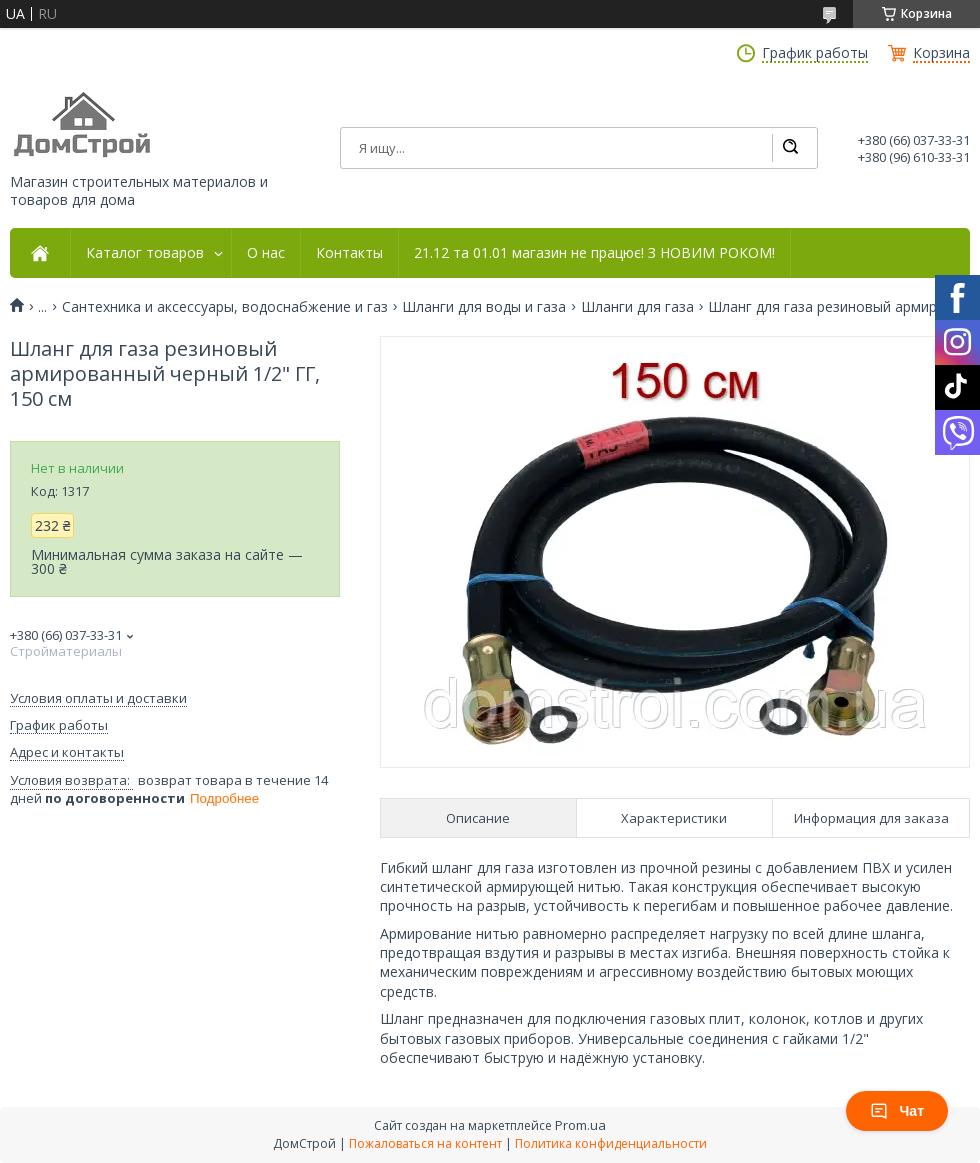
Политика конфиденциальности (611, 1143)
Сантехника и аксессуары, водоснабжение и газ (225, 307)
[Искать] (790, 148)
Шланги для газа (637, 307)
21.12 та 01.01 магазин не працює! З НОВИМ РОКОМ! (594, 253)
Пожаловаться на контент (425, 1143)
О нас (266, 253)
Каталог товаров (145, 253)
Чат (897, 1111)
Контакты (349, 253)
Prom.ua (580, 1125)
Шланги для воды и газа (484, 307)
